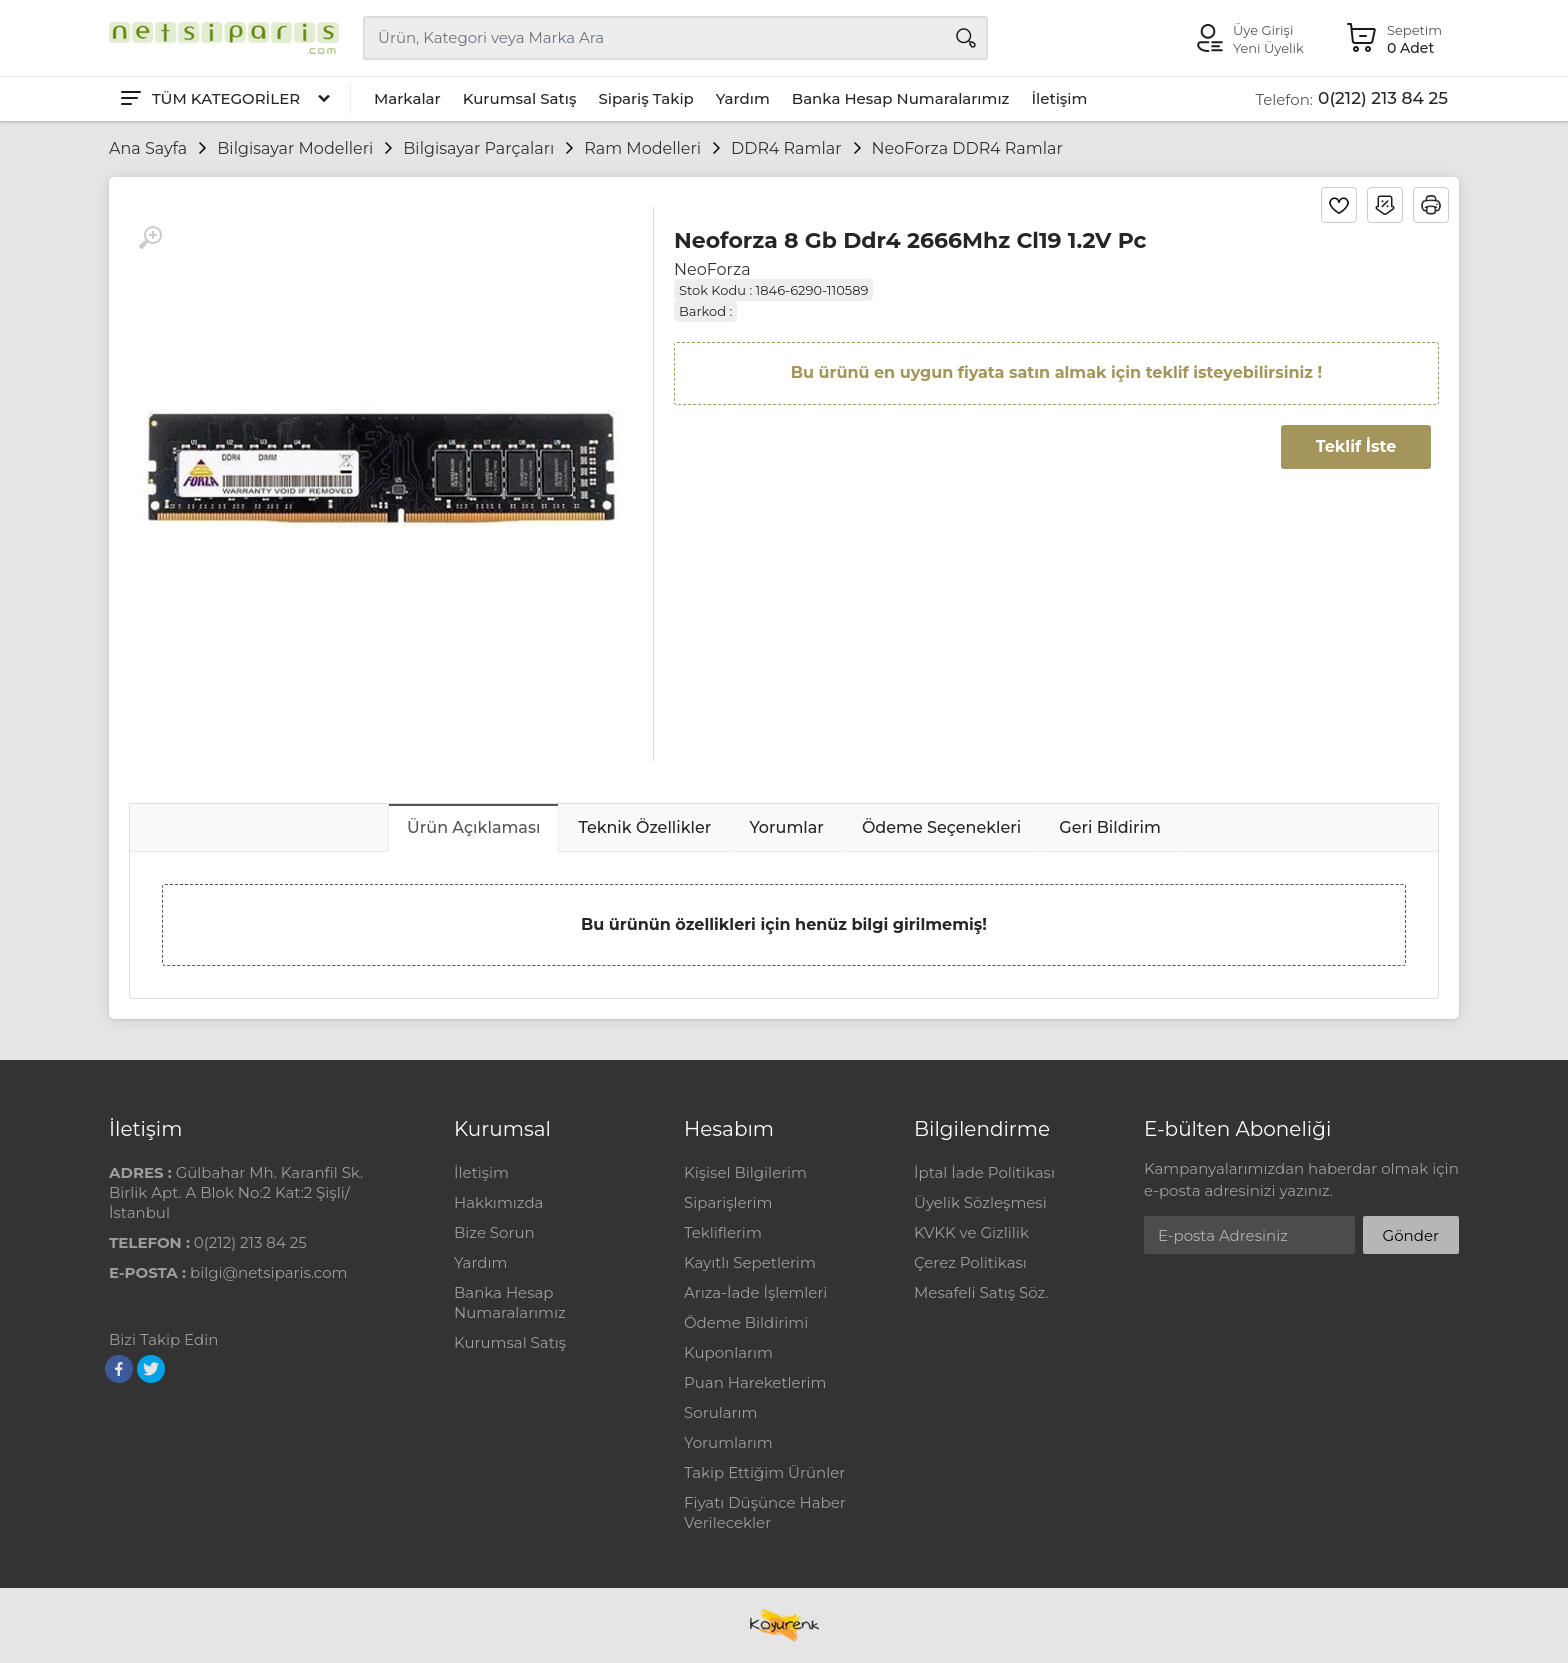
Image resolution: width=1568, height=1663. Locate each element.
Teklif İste (1356, 446)
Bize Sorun (494, 1232)
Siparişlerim (728, 1202)
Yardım (743, 98)
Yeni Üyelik (1268, 48)
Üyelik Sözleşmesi (980, 1202)
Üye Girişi (1263, 30)
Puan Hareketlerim (755, 1382)
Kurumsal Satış (520, 98)
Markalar (407, 98)
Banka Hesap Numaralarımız (901, 98)
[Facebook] (119, 1369)
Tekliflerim (723, 1232)
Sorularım (720, 1412)
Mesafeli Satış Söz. (981, 1292)
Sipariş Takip (645, 98)
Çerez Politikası (970, 1262)
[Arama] (966, 38)
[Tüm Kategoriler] (224, 99)
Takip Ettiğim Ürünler (764, 1472)
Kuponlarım (728, 1352)
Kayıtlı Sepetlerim (750, 1262)
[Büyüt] (150, 238)
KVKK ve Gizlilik (971, 1232)
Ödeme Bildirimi (746, 1322)
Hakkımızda (498, 1202)
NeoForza (712, 269)
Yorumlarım (728, 1442)
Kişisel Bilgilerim (745, 1172)
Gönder (1411, 1235)
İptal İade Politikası (984, 1172)
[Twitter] (151, 1369)
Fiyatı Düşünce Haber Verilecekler (765, 1512)
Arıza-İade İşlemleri (755, 1292)
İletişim (1059, 98)
